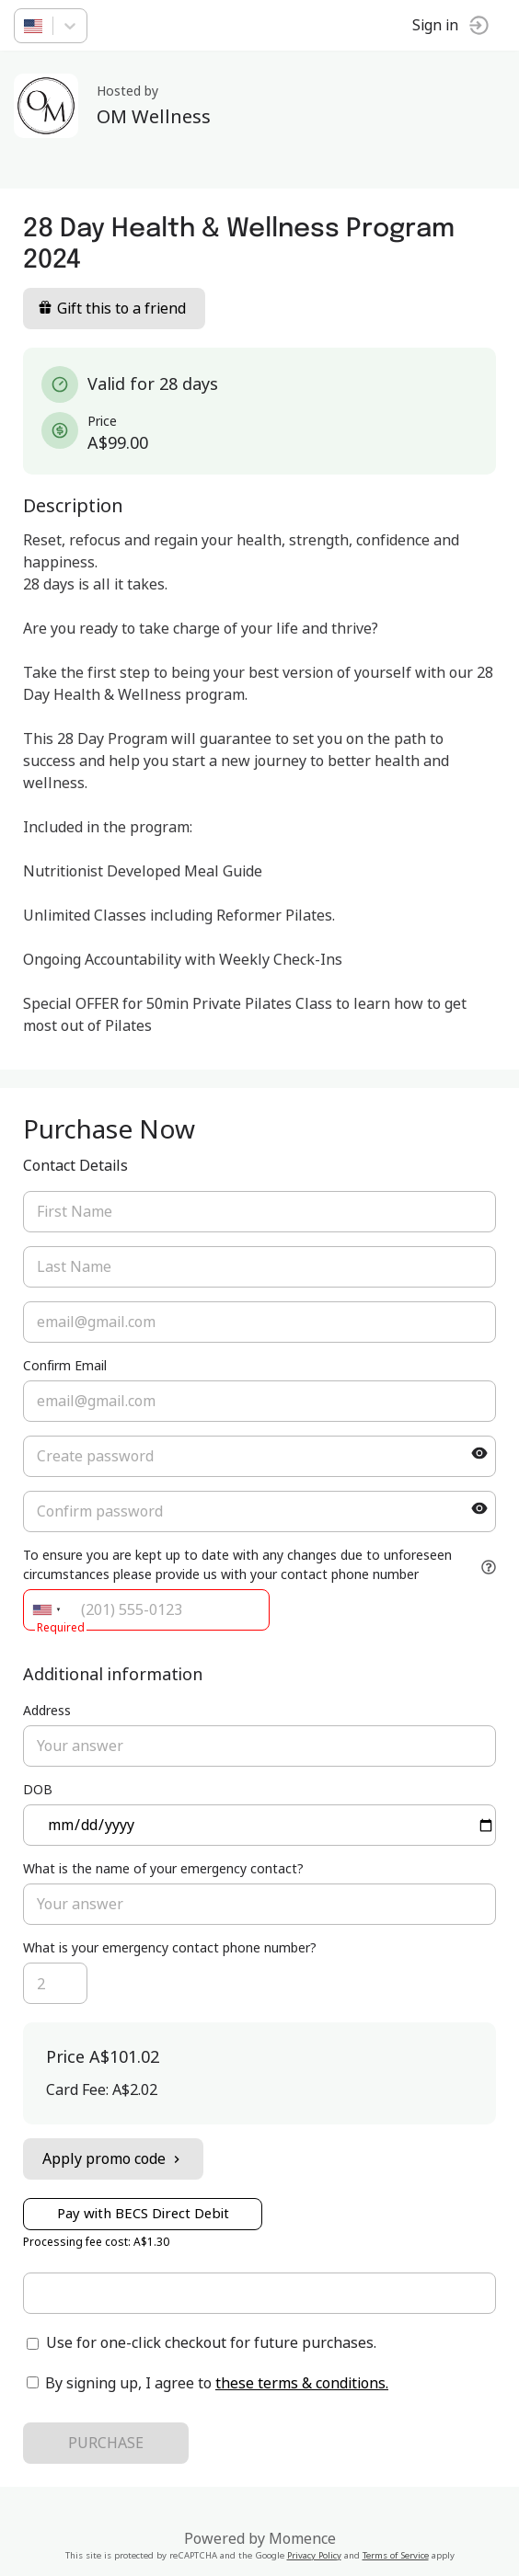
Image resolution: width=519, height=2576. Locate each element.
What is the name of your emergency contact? (163, 1869)
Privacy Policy (314, 2555)
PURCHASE (106, 2444)
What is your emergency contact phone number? (170, 1948)
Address (47, 1711)
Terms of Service (396, 2555)
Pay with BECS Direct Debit (143, 2214)
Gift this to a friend (112, 309)
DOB (37, 1790)
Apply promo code (113, 2159)
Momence (302, 2539)
